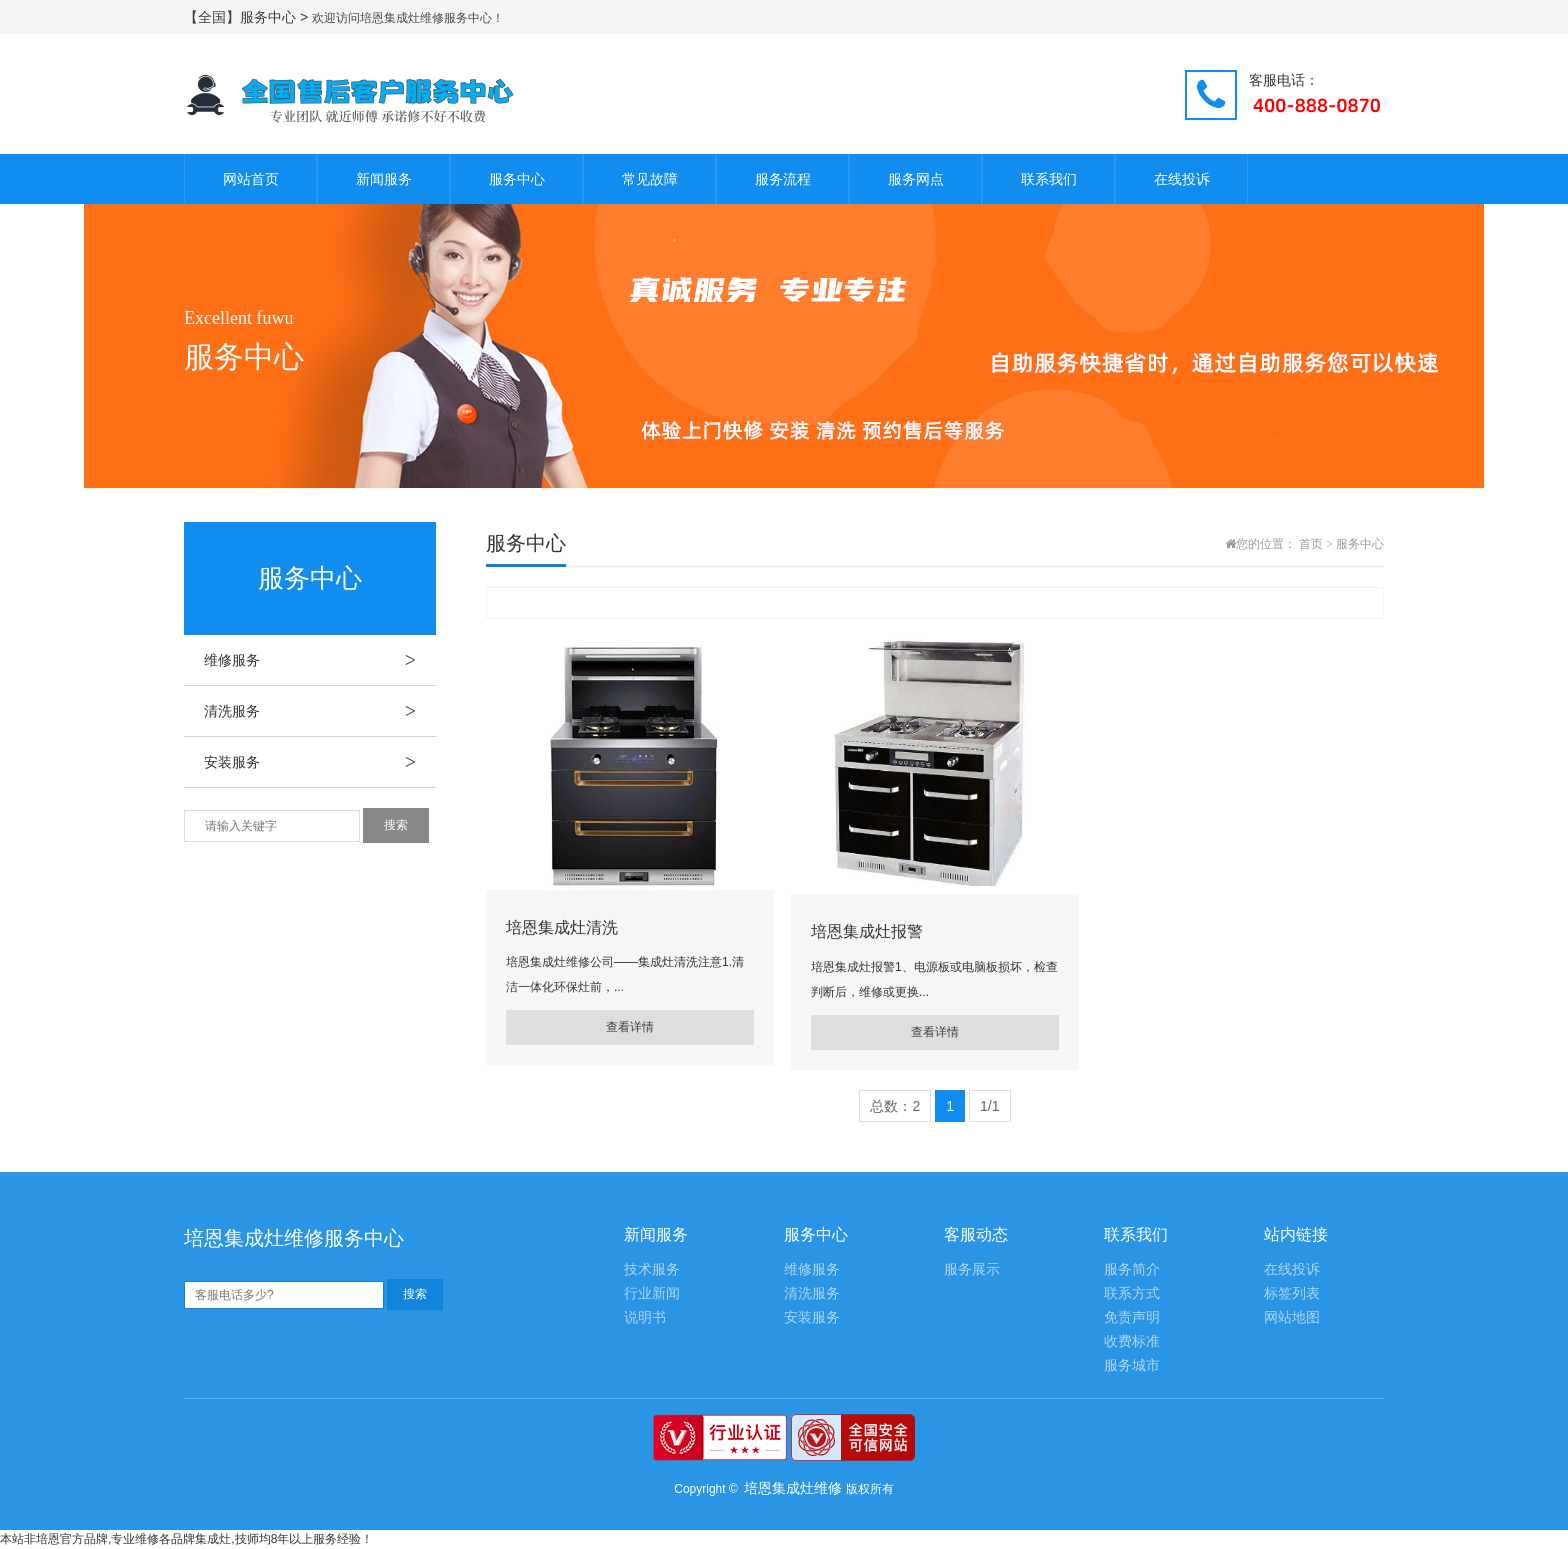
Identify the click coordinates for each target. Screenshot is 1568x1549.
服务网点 (916, 179)
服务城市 (1132, 1365)
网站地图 (1292, 1317)
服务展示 (972, 1269)
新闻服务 (384, 179)
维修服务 (320, 660)
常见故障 (650, 179)
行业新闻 (652, 1293)
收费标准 (1132, 1341)
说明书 (645, 1317)
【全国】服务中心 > (248, 17)
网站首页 (251, 179)
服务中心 (517, 179)
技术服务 (652, 1269)
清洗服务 (320, 711)
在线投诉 (1182, 179)
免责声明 (1132, 1317)
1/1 (989, 1106)
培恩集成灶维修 (793, 1488)
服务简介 (1132, 1269)
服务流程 (783, 179)
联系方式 (1132, 1293)
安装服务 (320, 762)
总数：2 (895, 1106)
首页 (1311, 544)
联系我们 (1049, 179)
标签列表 (1292, 1293)
